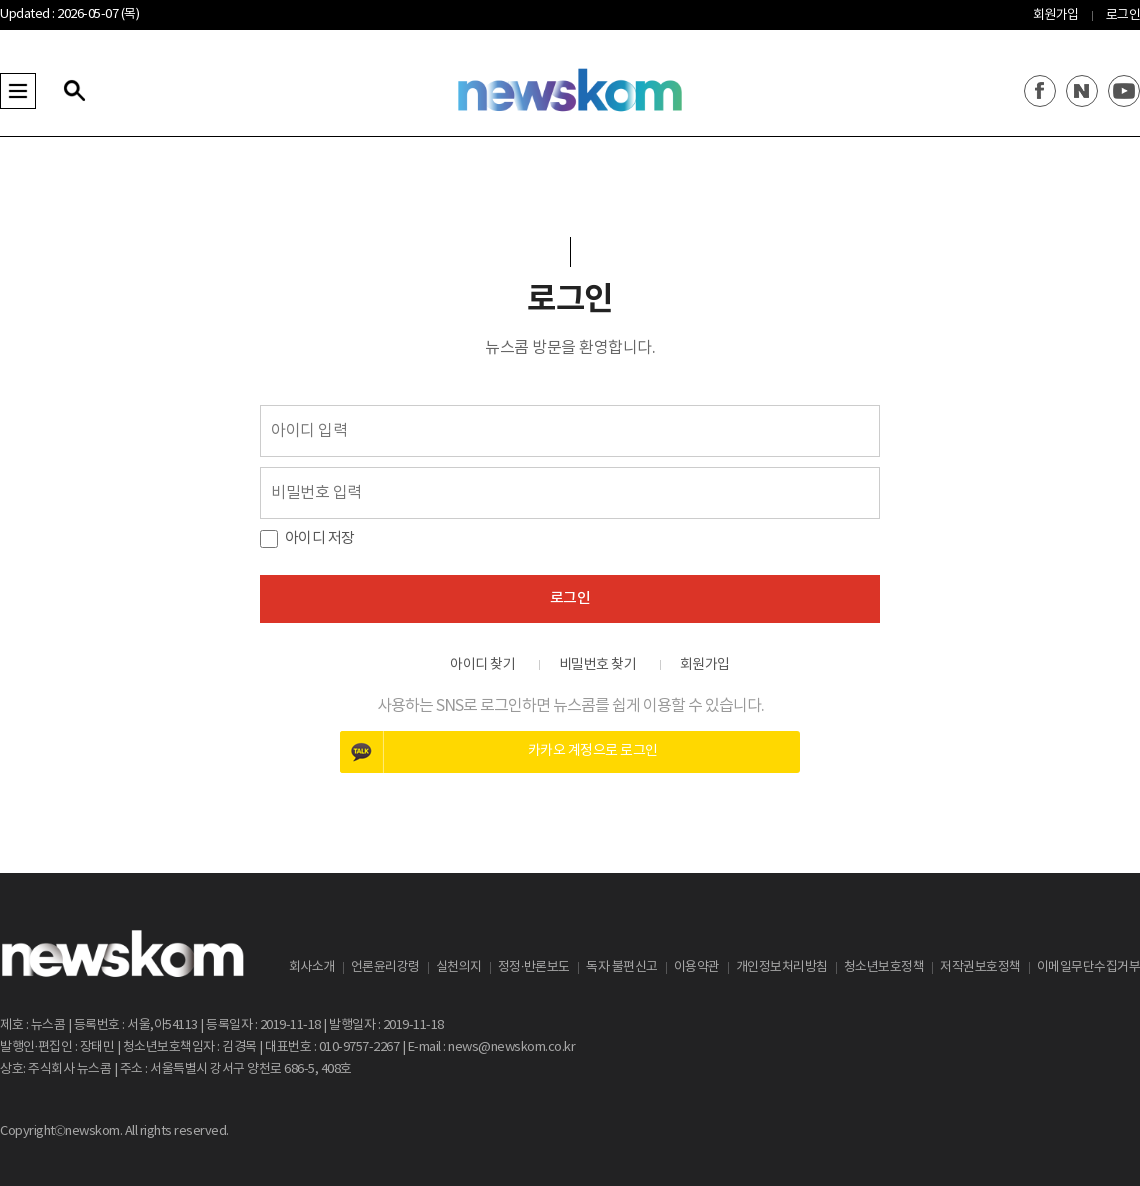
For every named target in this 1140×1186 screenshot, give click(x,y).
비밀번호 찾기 (598, 665)
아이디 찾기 (482, 665)
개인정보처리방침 (782, 967)
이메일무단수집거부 (1089, 967)
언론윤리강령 (385, 967)
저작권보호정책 (980, 967)
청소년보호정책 (884, 967)
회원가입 (1056, 15)
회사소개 (312, 967)
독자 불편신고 (622, 967)
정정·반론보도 (534, 967)
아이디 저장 (320, 538)
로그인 (1123, 15)
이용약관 (697, 967)
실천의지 (459, 967)
